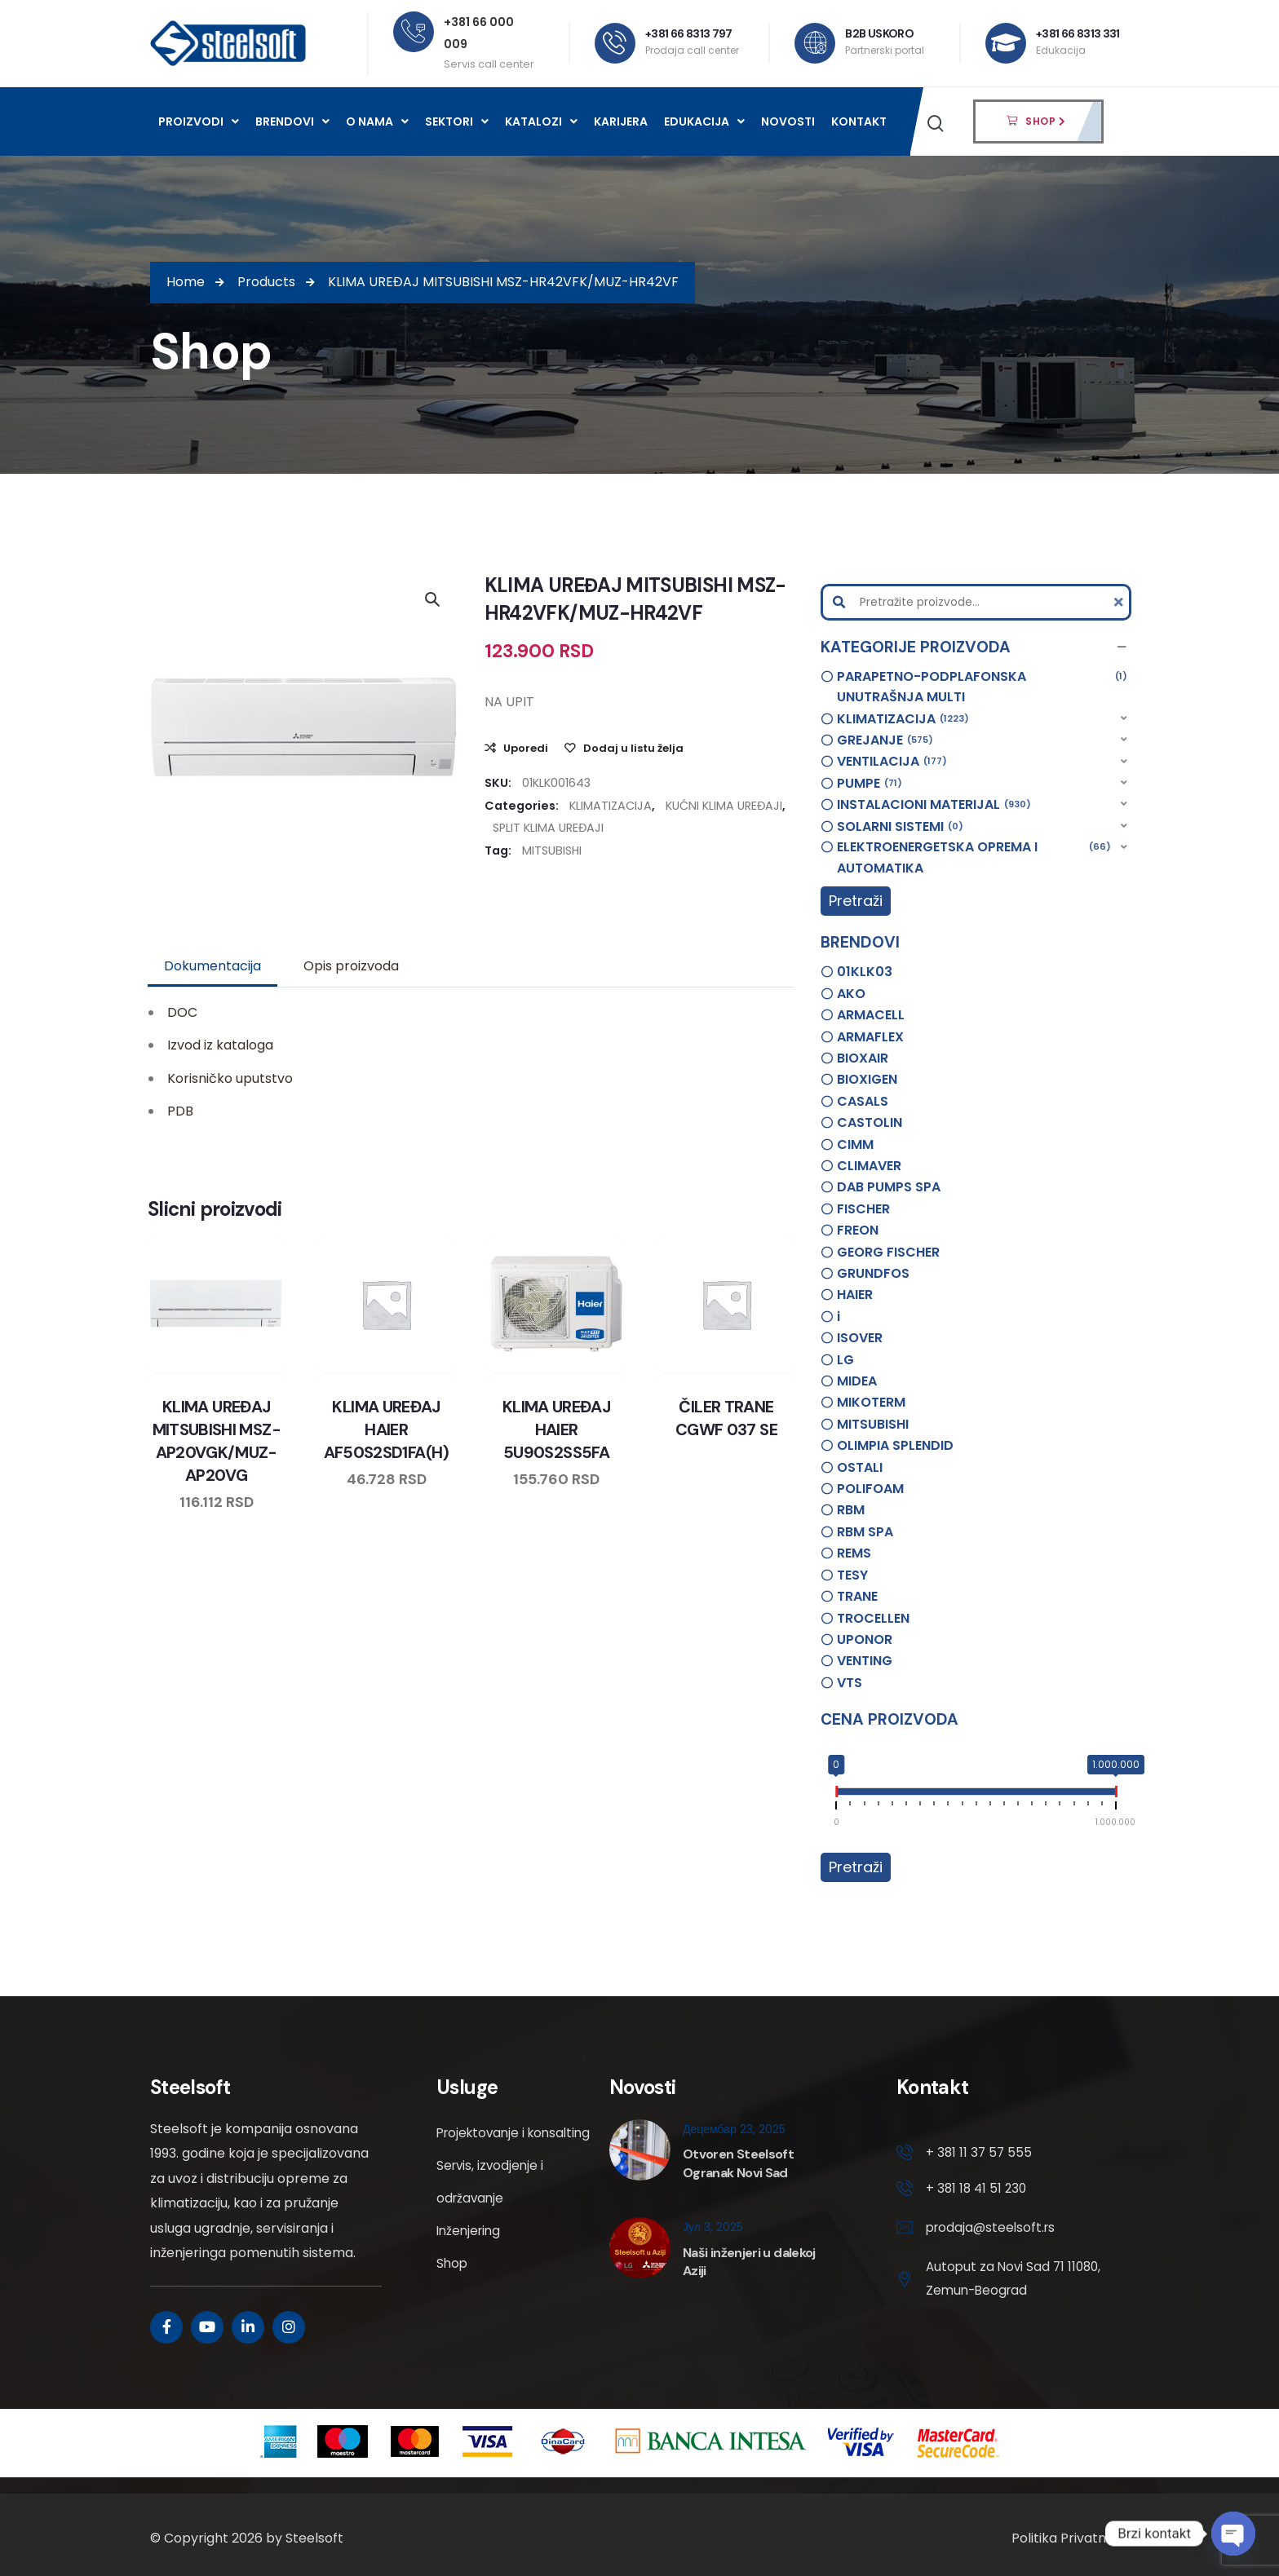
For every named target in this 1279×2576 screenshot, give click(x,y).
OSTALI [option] (860, 1467)
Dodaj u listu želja (633, 748)
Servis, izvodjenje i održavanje (491, 2214)
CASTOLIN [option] (869, 1122)
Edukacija (704, 121)
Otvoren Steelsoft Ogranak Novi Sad (738, 2163)
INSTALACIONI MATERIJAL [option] (934, 804)
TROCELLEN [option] (873, 1618)
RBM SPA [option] (865, 1531)
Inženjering (470, 2263)
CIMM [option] (855, 1144)
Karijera (621, 121)
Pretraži (856, 900)
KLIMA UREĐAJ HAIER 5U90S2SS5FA (556, 1429)
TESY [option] (852, 1575)
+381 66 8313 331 (1078, 33)
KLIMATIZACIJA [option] (903, 719)
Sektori (457, 121)
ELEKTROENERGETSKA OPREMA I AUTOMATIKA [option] (974, 857)
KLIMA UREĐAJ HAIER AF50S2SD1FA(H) (386, 1429)
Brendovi (292, 121)
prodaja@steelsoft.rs (993, 2230)
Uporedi (525, 748)
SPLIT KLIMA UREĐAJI (548, 828)
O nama (377, 121)
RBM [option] (851, 1509)
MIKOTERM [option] (871, 1402)
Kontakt (859, 121)
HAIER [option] (855, 1294)
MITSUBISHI (552, 850)
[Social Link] (166, 2327)
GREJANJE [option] (885, 740)
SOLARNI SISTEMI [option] (900, 826)
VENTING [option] (864, 1660)
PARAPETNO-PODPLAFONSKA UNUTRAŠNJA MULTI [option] (982, 686)
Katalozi (541, 121)
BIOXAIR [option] (862, 1058)
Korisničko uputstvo (230, 1078)
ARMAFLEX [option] (870, 1036)
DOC (182, 1012)
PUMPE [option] (869, 783)
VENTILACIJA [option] (892, 761)
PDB (180, 1111)
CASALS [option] (862, 1101)
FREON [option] (857, 1230)
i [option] (838, 1316)
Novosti (788, 121)
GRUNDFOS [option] (873, 1273)
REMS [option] (854, 1553)
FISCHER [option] (863, 1209)
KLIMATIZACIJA (610, 806)
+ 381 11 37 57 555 (980, 2153)
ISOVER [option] (860, 1337)
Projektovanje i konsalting (483, 2149)
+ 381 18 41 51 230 (978, 2190)
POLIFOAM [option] (870, 1488)
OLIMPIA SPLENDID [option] (895, 1445)
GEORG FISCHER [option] (888, 1252)
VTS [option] (849, 1682)
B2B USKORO (879, 33)
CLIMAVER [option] (869, 1165)
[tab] (212, 966)
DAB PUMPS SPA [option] (888, 1187)
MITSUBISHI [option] (873, 1424)
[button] (976, 647)
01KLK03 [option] (864, 971)
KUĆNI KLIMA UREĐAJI (724, 806)
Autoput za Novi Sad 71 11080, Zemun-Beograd (998, 2282)
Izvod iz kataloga (220, 1045)
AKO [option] (851, 993)
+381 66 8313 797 (688, 33)
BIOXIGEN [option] (867, 1079)
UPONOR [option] (864, 1639)
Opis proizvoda (351, 966)
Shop (452, 2296)
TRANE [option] (857, 1596)
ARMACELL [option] (871, 1014)
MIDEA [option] (857, 1381)
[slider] (836, 1794)
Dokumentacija (212, 966)
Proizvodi (198, 121)
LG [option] (845, 1359)
